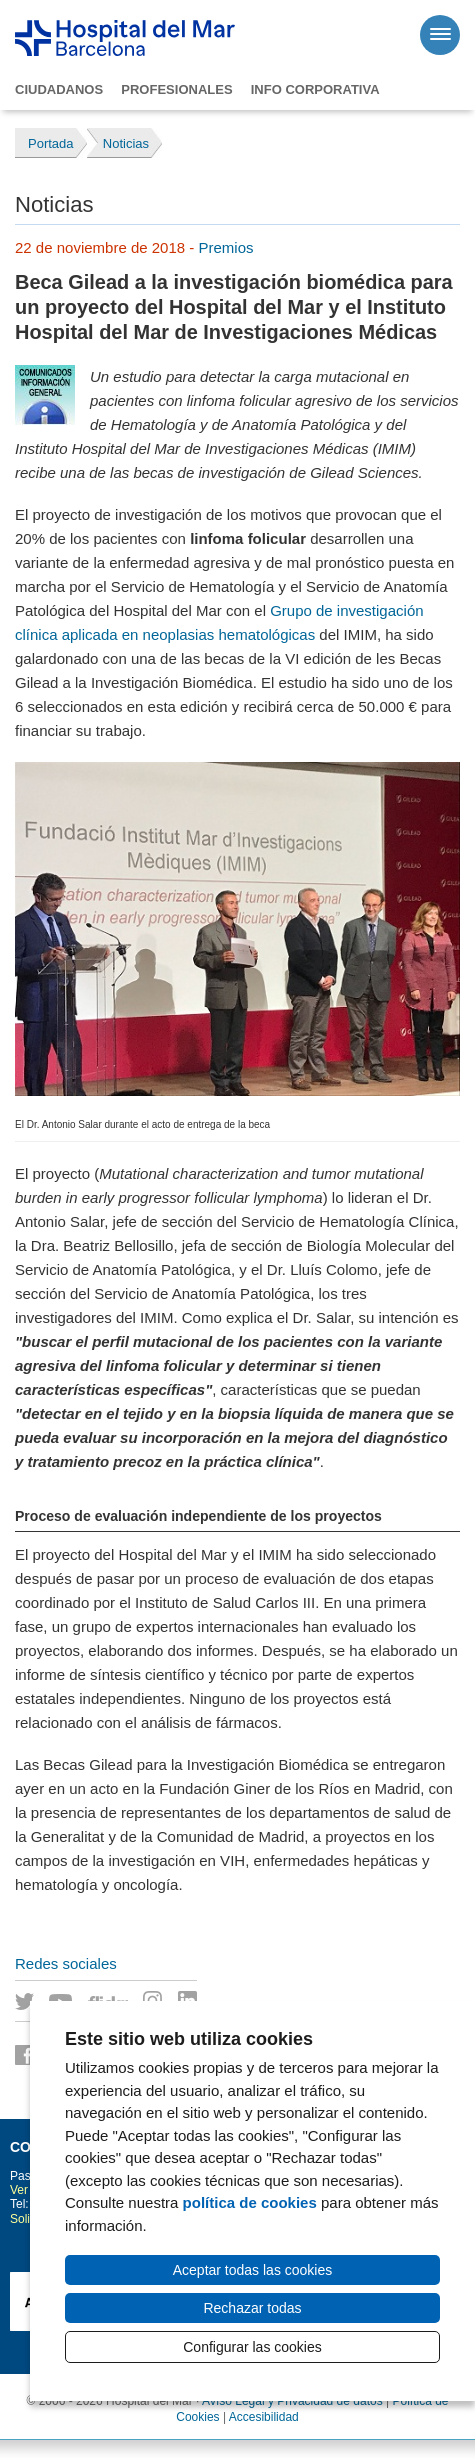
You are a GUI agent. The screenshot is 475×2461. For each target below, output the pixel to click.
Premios (225, 247)
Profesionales (176, 89)
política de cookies (250, 2202)
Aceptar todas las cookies (253, 2270)
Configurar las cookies (252, 2347)
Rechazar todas (252, 2308)
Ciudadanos (59, 89)
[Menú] (440, 35)
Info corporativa (315, 89)
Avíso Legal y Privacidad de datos (292, 2401)
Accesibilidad (264, 2417)
